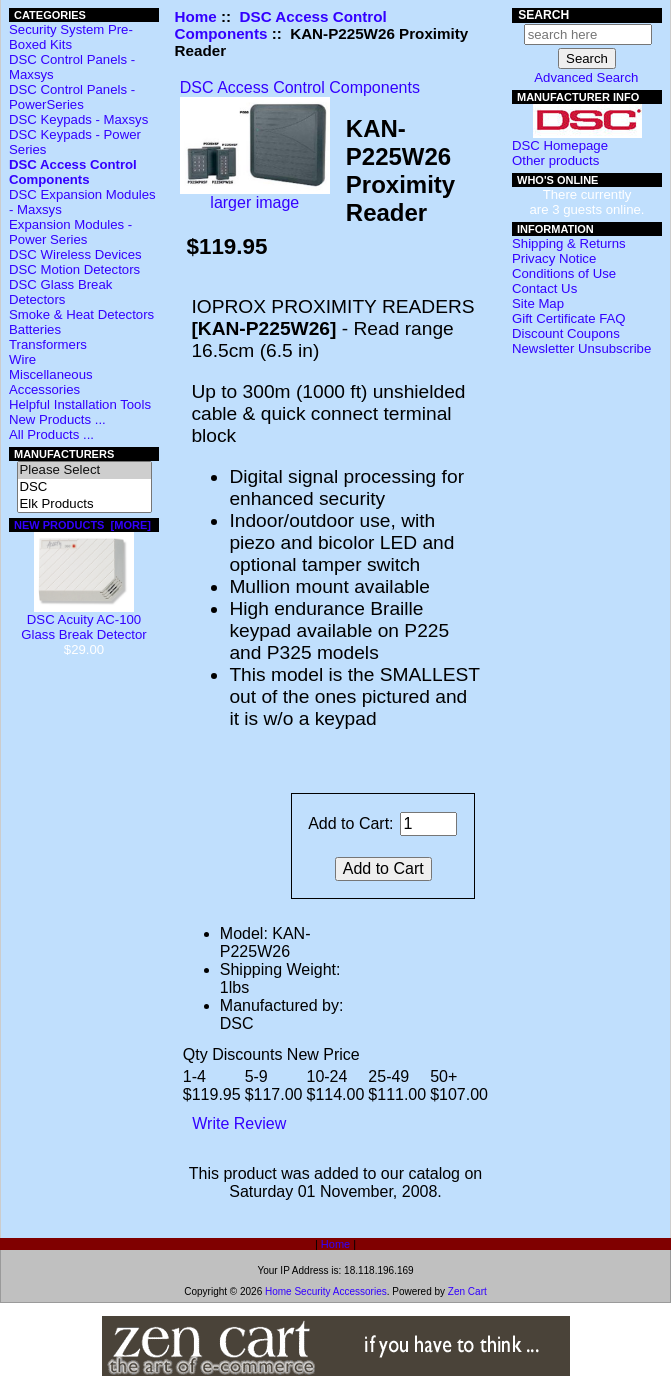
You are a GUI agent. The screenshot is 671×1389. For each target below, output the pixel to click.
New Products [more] (82, 525)
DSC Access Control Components (300, 87)
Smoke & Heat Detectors (81, 314)
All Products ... (51, 434)
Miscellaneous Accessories (51, 382)
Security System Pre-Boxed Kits (71, 37)
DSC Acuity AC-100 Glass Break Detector (83, 621)
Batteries (35, 329)
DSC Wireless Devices (75, 254)
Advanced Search (586, 77)
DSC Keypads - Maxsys (78, 119)
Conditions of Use (564, 273)
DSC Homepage (560, 145)
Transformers (48, 344)
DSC (84, 487)
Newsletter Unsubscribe (581, 348)
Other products (555, 160)
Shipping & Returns (569, 243)
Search (543, 15)
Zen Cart (467, 1291)
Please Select (84, 470)
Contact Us (544, 288)
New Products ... (57, 419)
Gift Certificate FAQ (569, 318)
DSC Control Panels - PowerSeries (72, 97)
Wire (22, 359)
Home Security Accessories (326, 1291)
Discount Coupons (566, 333)
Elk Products (84, 504)
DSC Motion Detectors (74, 269)
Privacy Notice (554, 258)
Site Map (538, 303)
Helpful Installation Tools (80, 404)
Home (196, 16)
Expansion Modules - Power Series (70, 232)
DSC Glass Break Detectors (60, 292)
